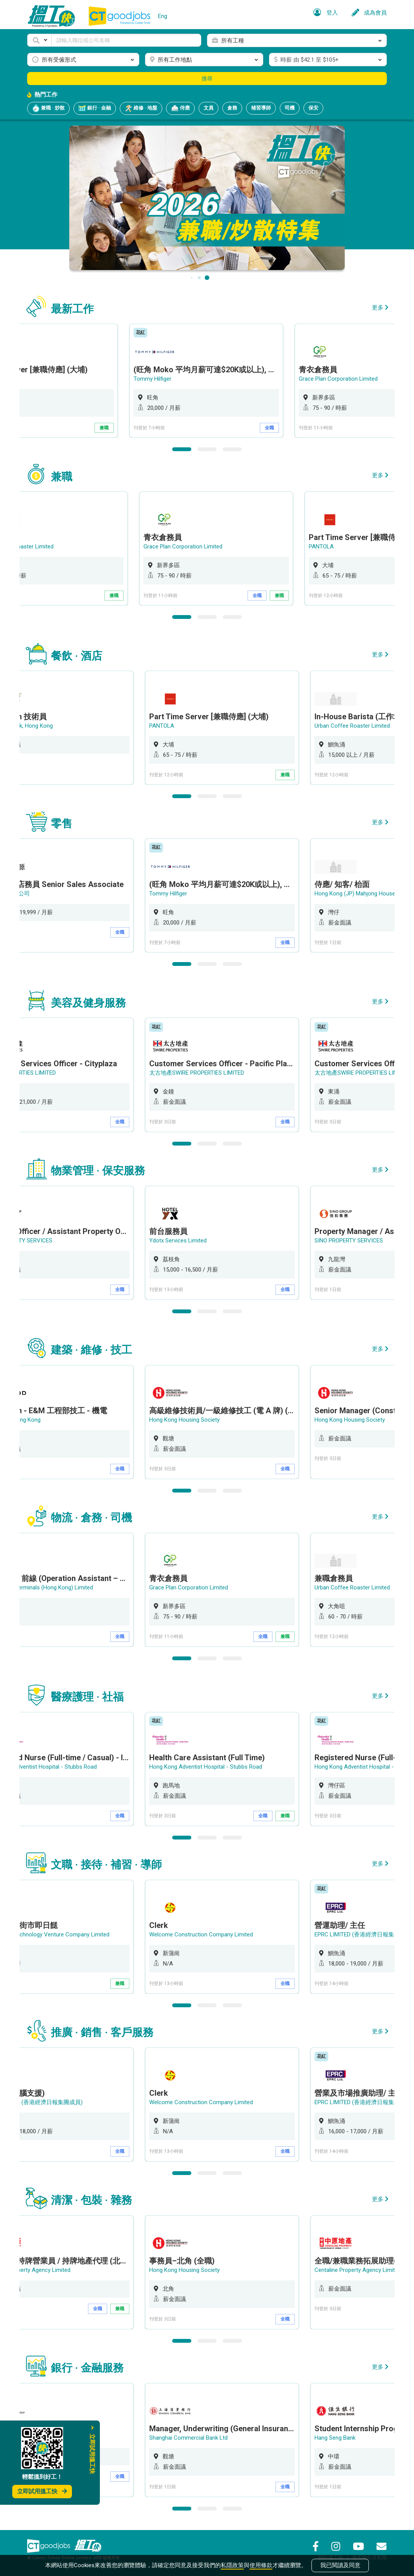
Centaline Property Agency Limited (359, 2270)
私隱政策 (232, 2565)
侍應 (180, 108)
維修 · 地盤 (141, 108)
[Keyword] (126, 40)
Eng (162, 16)
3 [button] (232, 449)
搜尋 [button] (207, 78)
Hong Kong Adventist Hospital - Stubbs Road (207, 1766)
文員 (209, 108)
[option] (223, 381)
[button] (39, 40)
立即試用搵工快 (42, 2491)
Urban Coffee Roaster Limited (354, 725)
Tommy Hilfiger (170, 378)
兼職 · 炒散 (48, 108)
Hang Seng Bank (336, 2437)
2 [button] (207, 449)
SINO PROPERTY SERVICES (350, 1240)
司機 (290, 108)
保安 (313, 108)
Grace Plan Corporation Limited (355, 378)
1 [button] (181, 449)
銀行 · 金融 (94, 108)
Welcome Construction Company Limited (203, 1934)
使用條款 (260, 2565)
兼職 (121, 427)
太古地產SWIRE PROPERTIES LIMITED (198, 1072)
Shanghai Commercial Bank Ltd (190, 2437)
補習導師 (261, 108)
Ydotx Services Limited (180, 1240)
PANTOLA (328, 546)
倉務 (232, 108)
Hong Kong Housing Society (186, 1419)
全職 (287, 427)
